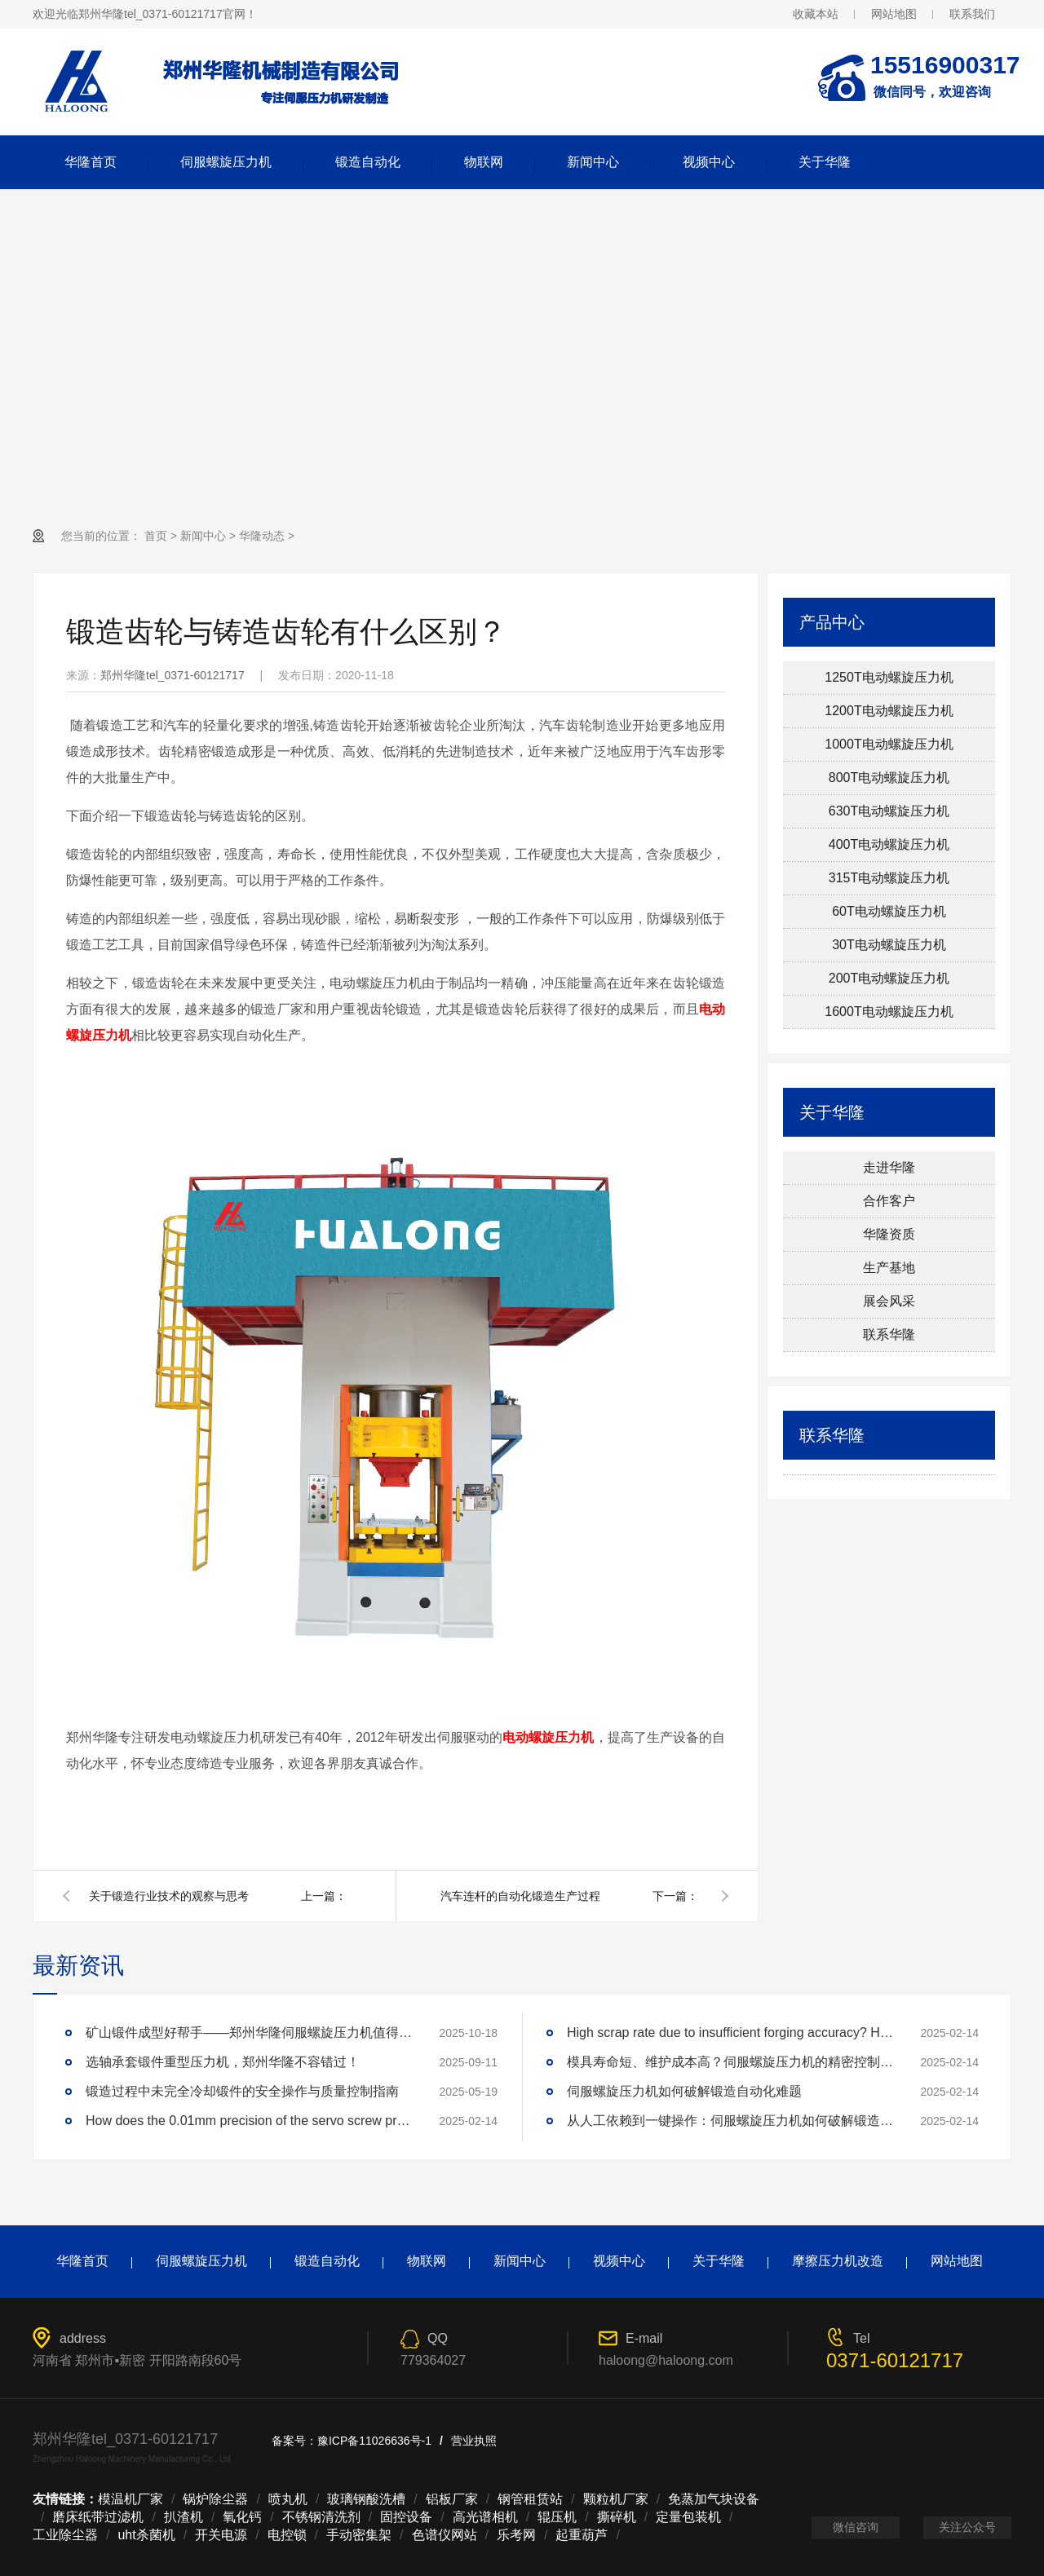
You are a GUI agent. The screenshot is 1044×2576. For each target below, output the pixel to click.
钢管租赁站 (530, 2499)
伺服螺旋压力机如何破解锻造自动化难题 (684, 2091)
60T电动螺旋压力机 (889, 911)
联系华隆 (889, 1334)
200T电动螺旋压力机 (889, 978)
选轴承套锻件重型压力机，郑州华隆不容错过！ (223, 2062)
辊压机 (557, 2517)
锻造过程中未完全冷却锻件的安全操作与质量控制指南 (242, 2091)
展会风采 (889, 1301)
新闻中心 (593, 162)
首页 (155, 535)
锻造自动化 (367, 162)
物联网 (483, 162)
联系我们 (972, 13)
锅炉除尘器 (215, 2499)
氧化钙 (242, 2517)
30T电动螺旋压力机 (889, 945)
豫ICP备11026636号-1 (374, 2440)
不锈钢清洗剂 (321, 2517)
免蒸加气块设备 (713, 2499)
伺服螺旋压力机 (226, 162)
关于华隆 (824, 162)
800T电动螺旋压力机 (889, 777)
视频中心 (709, 162)
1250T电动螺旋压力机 (889, 677)
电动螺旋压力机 (548, 1737)
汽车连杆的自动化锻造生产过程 (520, 1895)
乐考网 (516, 2535)
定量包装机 (688, 2517)
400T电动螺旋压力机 (889, 844)
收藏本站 (815, 13)
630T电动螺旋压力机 (889, 811)
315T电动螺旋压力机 (889, 878)
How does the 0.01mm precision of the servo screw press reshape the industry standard (249, 2121)
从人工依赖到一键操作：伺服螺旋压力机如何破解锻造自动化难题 (730, 2121)
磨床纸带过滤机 (98, 2517)
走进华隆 (889, 1167)
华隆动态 (262, 535)
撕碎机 (616, 2517)
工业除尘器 (65, 2535)
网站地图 (894, 13)
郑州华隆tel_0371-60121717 (172, 675)
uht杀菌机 (146, 2535)
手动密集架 (359, 2535)
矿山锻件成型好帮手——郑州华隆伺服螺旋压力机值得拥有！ (249, 2032)
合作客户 (889, 1201)
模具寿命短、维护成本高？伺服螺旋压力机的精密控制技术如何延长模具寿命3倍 (730, 2062)
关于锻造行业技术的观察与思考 (169, 1895)
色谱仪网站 (444, 2535)
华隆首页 (90, 162)
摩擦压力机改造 (837, 2261)
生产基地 (889, 1268)
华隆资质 (889, 1234)
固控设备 (406, 2517)
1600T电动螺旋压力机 (889, 1011)
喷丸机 (287, 2499)
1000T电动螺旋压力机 (889, 744)
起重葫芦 (581, 2535)
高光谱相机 (485, 2517)
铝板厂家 (452, 2499)
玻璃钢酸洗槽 (366, 2499)
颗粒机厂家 (615, 2499)
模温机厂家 (130, 2499)
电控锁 (287, 2535)
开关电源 (221, 2535)
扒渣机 (183, 2517)
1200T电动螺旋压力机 (889, 711)
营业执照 (474, 2440)
